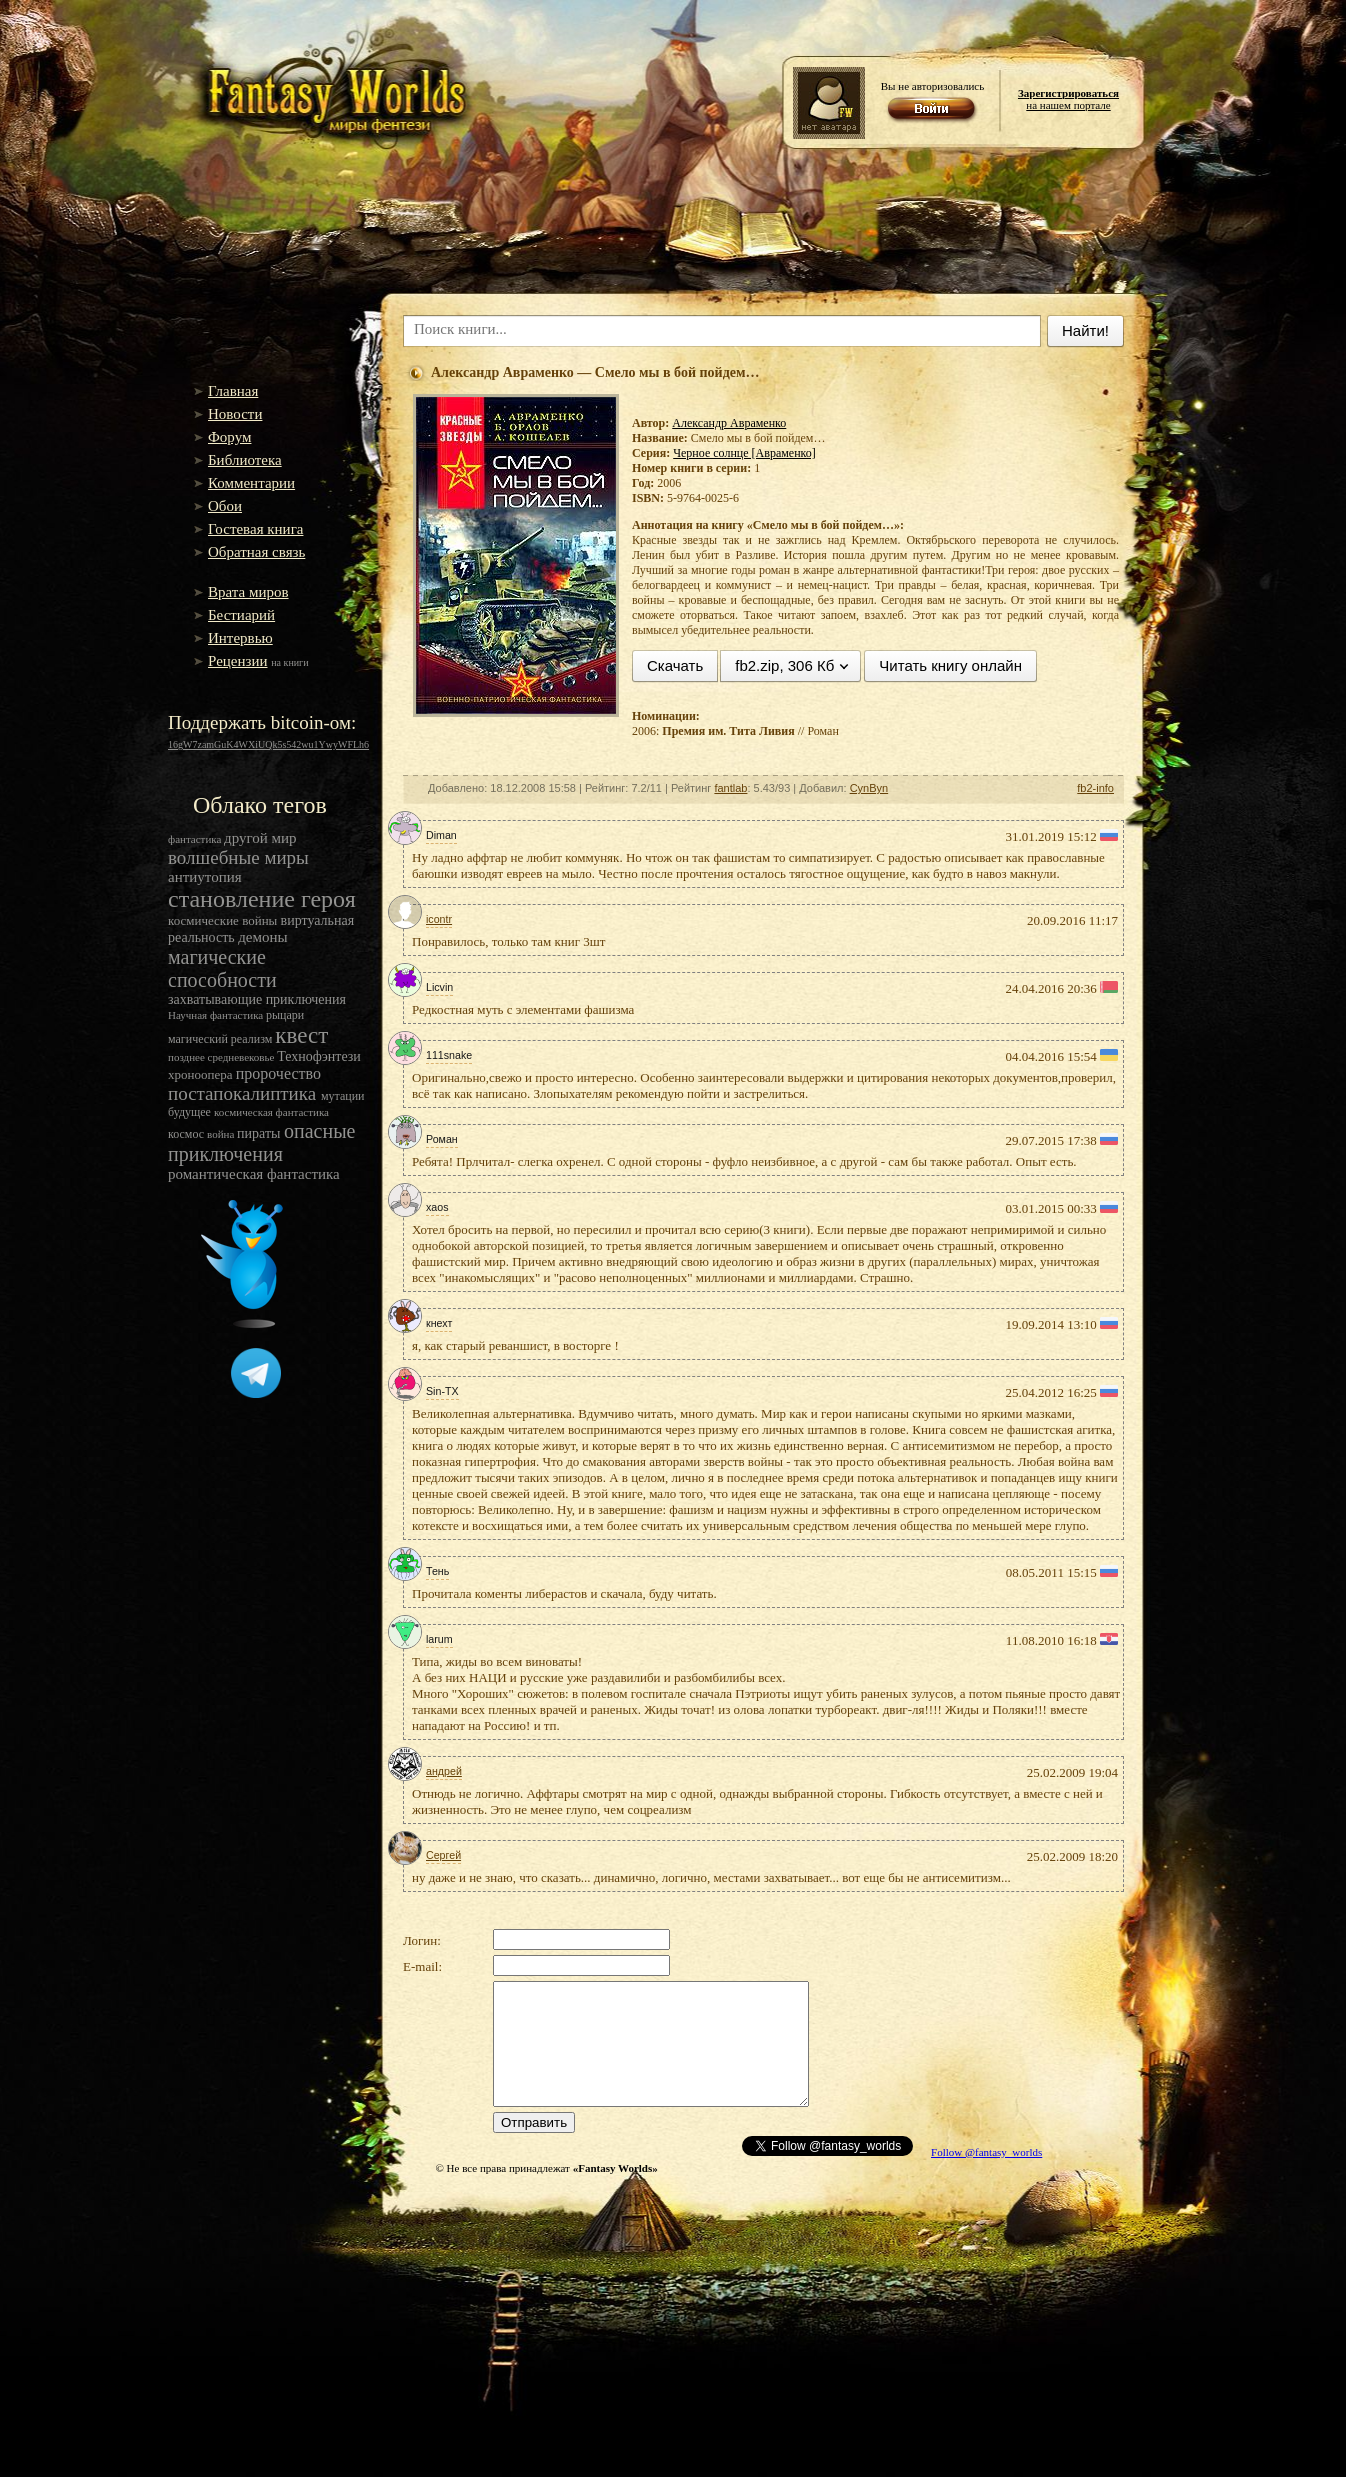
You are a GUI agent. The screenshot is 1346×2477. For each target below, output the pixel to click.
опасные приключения (261, 1142)
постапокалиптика (244, 1093)
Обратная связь (256, 552)
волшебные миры (238, 857)
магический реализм (221, 1039)
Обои (225, 506)
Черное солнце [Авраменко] (744, 453)
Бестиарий (241, 615)
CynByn (869, 788)
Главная (233, 391)
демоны (262, 937)
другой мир (260, 838)
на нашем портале (1068, 99)
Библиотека (245, 460)
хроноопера (202, 1074)
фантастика (196, 839)
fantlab (730, 788)
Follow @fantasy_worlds (986, 2152)
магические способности (222, 968)
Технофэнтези (319, 1056)
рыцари (285, 1015)
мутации (343, 1096)
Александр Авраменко (729, 423)
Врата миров (248, 592)
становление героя (262, 899)
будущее (191, 1112)
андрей (444, 1771)
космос (187, 1134)
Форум (229, 437)
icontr (439, 919)
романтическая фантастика (254, 1174)
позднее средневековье (222, 1057)
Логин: (422, 1940)
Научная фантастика (217, 1015)
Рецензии (238, 661)
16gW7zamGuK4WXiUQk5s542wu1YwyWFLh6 (268, 744)
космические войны (224, 920)
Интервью (240, 638)
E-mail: (422, 1966)
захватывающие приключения (257, 999)
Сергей (443, 1855)
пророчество (278, 1073)
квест (301, 1035)
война (222, 1134)
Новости (235, 414)
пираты (260, 1133)
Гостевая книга (255, 529)
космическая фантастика (271, 1112)
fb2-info (1095, 788)
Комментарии (251, 483)
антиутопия (205, 877)
